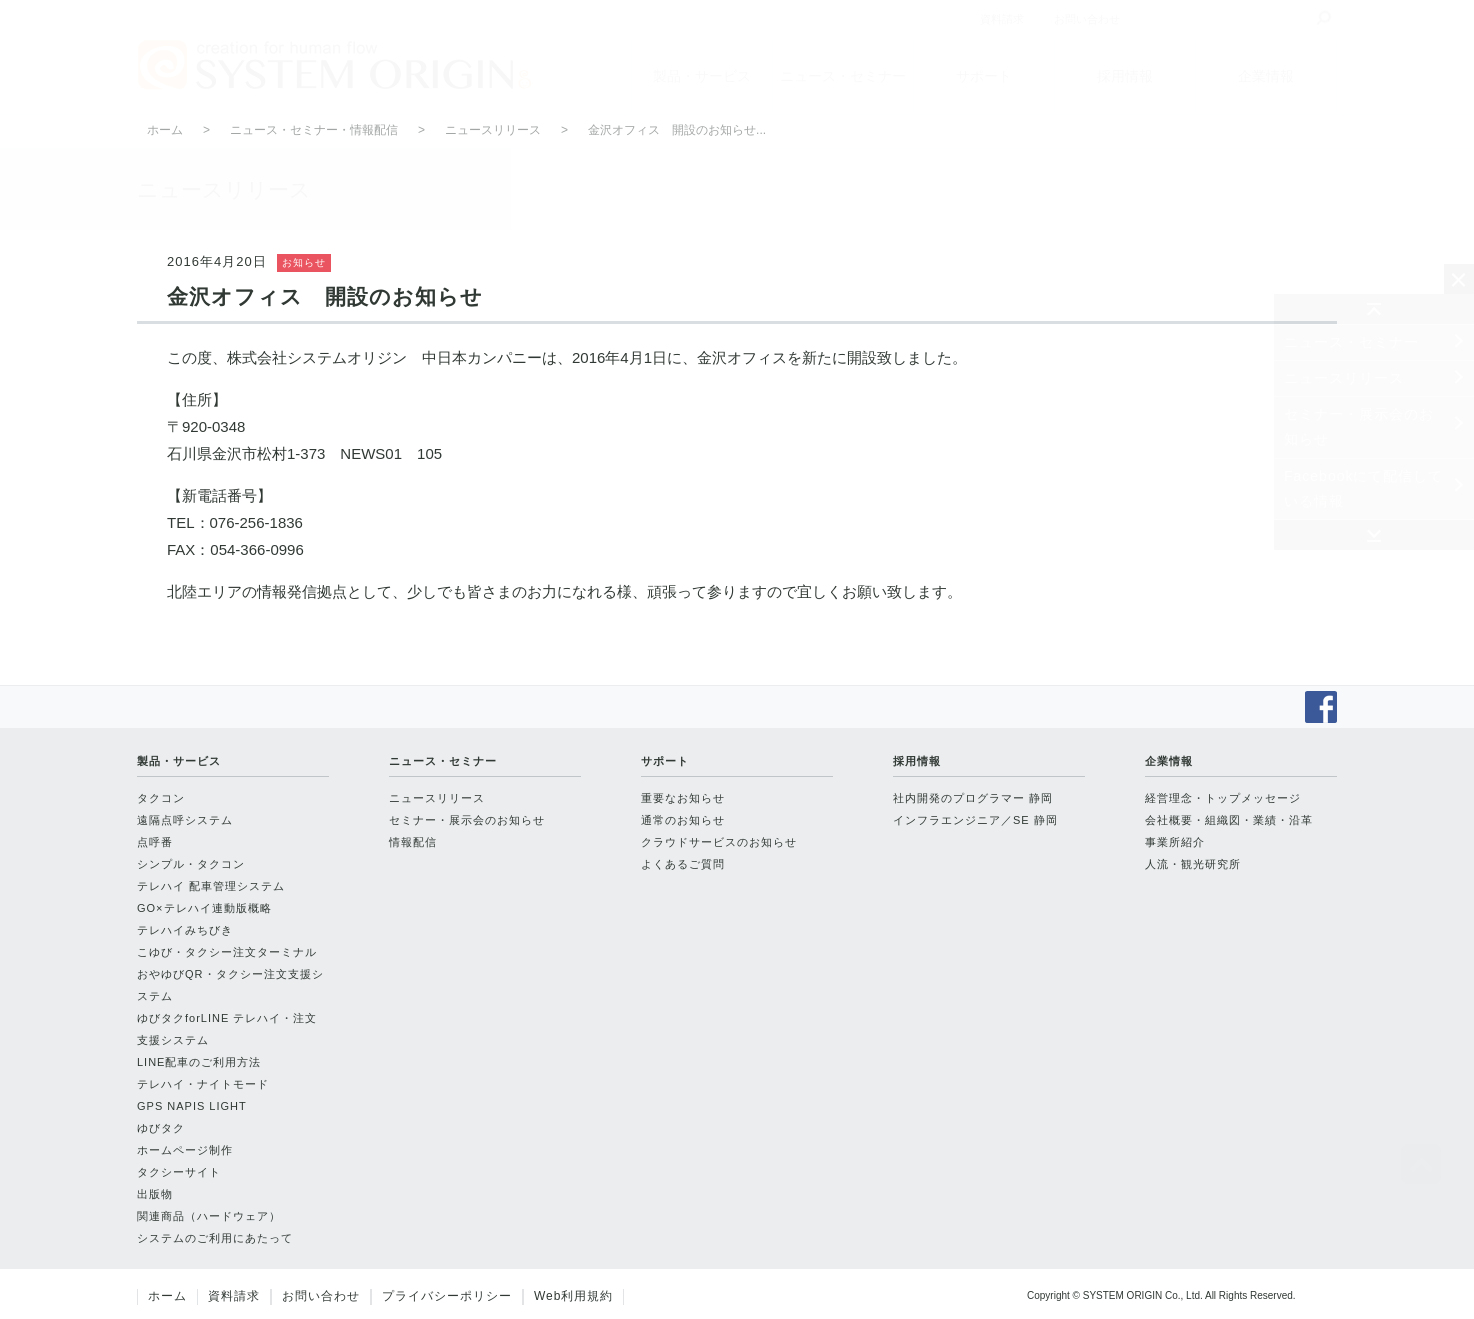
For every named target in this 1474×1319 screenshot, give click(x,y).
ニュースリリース (1344, 378)
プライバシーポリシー (447, 1296)
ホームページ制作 (185, 1150)
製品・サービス (702, 76)
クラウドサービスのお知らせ (719, 842)
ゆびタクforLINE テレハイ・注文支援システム (227, 1029)
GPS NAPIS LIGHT (192, 1106)
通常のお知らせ (683, 820)
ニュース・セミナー (843, 76)
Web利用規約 (573, 1296)
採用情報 (1125, 76)
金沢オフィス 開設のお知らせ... (677, 130)
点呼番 (155, 842)
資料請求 (234, 1296)
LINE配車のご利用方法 (199, 1062)
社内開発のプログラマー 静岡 (973, 798)
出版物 (155, 1194)
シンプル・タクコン (191, 864)
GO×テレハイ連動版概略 (204, 908)
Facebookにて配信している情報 (1363, 488)
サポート (984, 76)
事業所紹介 (1175, 842)
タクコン (161, 798)
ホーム (165, 130)
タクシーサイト (179, 1172)
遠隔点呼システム (185, 820)
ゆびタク (161, 1128)
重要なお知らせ (683, 798)
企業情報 (1266, 76)
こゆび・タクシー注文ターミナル (227, 952)
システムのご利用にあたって (215, 1238)
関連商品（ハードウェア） (209, 1216)
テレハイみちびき (185, 930)
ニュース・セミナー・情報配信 (314, 130)
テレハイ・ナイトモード (203, 1084)
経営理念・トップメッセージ (1223, 798)
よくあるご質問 (683, 864)
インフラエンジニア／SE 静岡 (975, 820)
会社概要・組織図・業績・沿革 (1229, 820)
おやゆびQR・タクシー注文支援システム (230, 985)
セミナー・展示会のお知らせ (1359, 426)
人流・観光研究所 (1193, 864)
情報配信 (413, 842)
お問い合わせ (321, 1296)
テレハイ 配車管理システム (211, 886)
